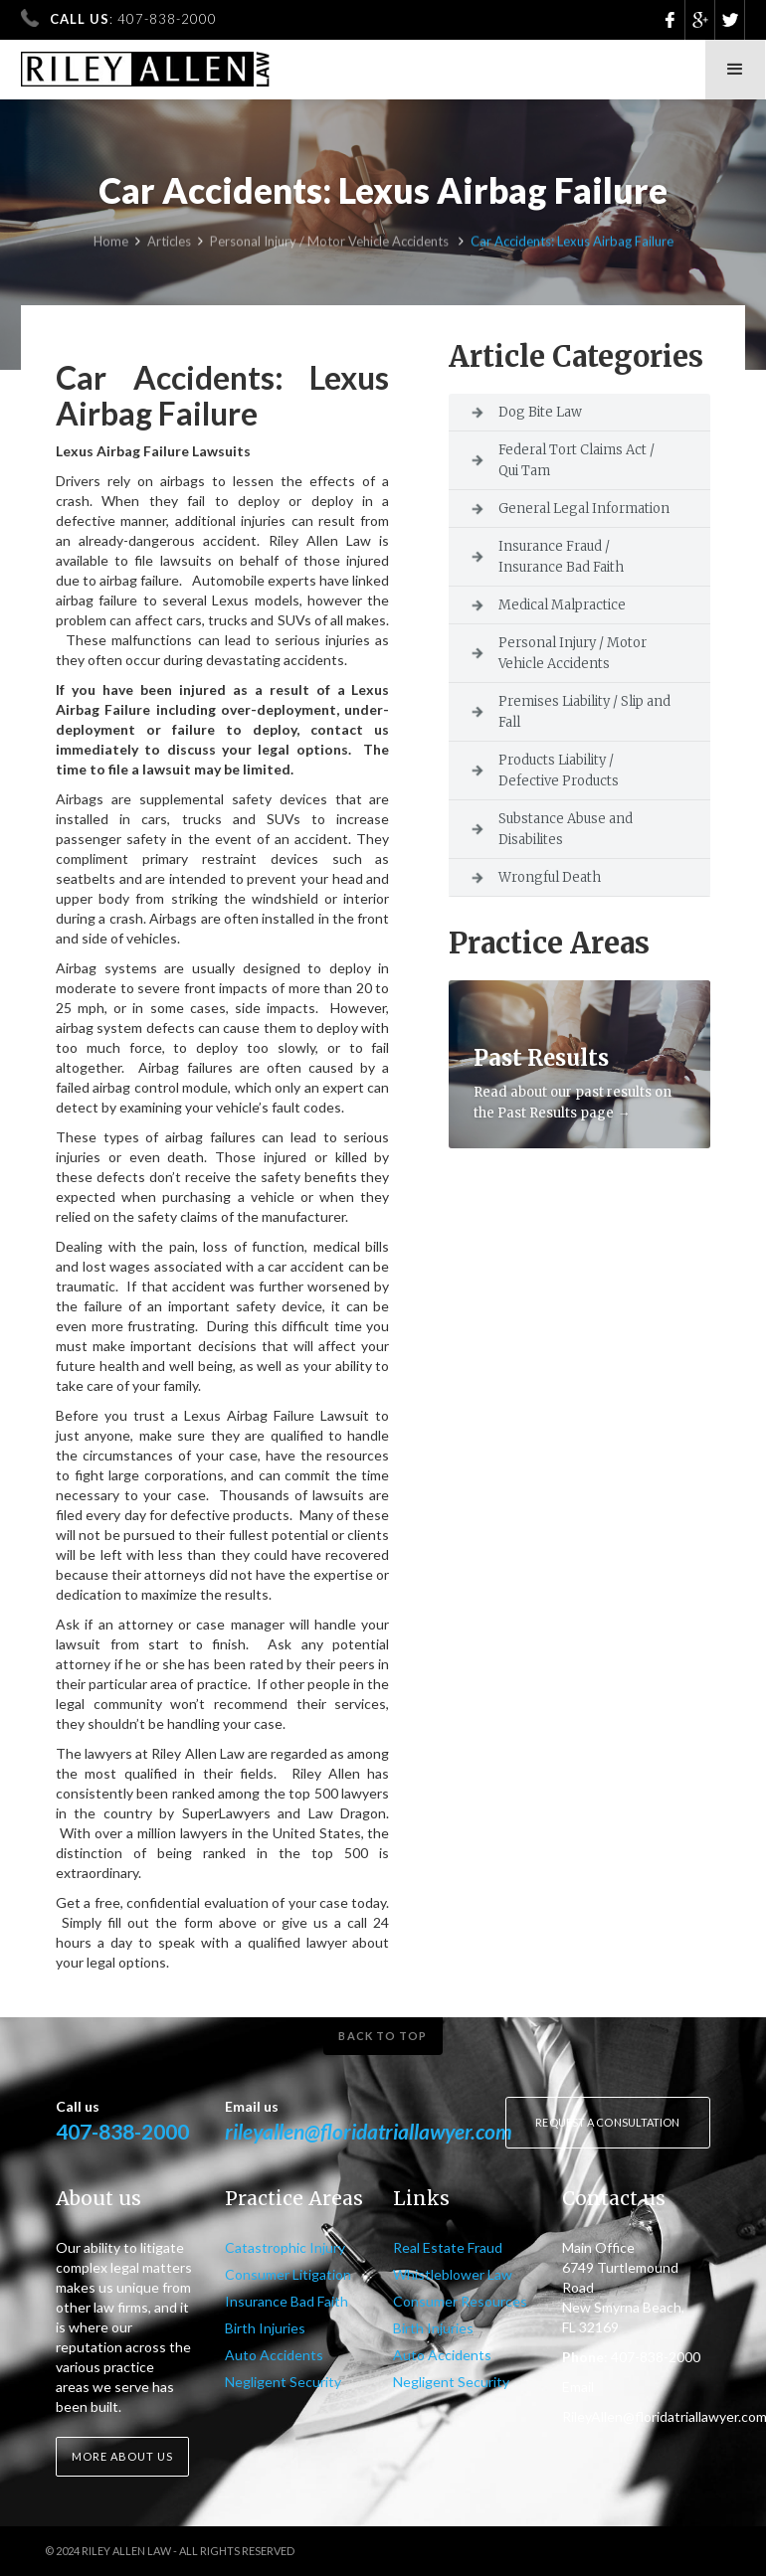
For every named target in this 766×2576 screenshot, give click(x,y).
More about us (122, 2456)
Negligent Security (283, 2381)
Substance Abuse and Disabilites (565, 829)
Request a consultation (607, 2122)
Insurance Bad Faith (286, 2301)
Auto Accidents (274, 2354)
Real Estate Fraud (447, 2247)
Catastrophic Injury (285, 2247)
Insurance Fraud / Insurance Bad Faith (561, 557)
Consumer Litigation (288, 2274)
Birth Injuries (265, 2327)
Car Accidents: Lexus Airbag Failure (572, 244)
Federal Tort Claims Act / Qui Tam (576, 460)
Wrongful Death (549, 877)
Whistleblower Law (452, 2274)
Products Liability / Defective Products (558, 770)
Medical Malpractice (562, 605)
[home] (146, 63)
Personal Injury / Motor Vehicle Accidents (331, 244)
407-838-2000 (122, 2131)
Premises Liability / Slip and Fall (584, 712)
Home (111, 244)
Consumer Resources (460, 2301)
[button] (735, 69)
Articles (169, 244)
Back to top (382, 2035)
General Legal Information (584, 508)
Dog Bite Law (540, 412)
